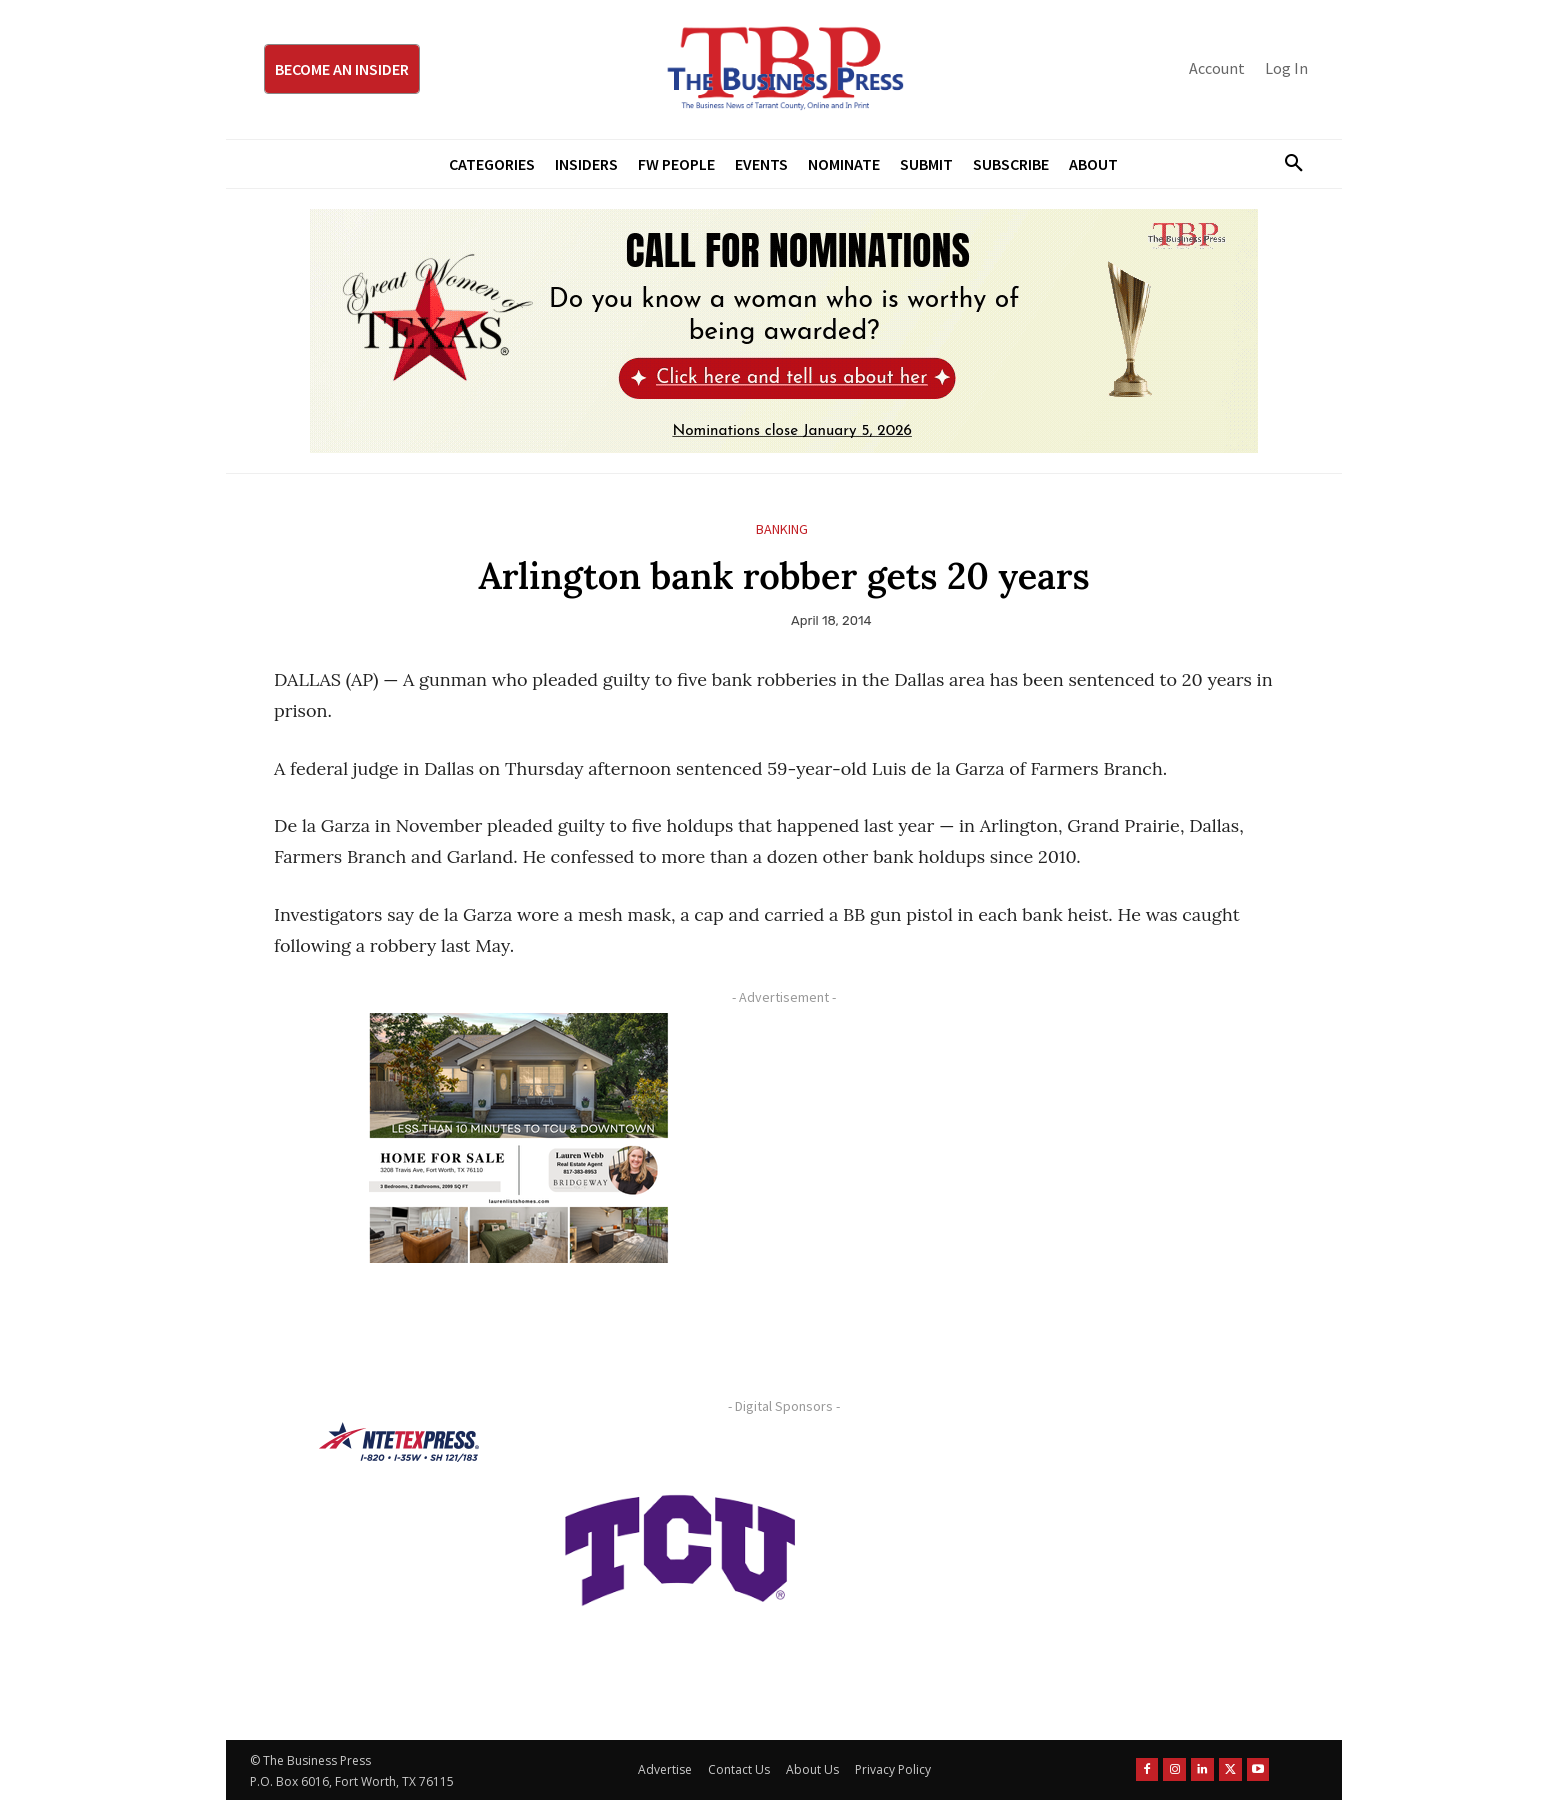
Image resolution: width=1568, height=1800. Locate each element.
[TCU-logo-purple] (680, 1547)
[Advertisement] (1039, 1153)
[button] (1286, 164)
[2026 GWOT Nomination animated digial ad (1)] (784, 331)
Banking (782, 529)
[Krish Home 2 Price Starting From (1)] (519, 1138)
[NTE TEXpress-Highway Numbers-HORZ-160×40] (399, 1442)
